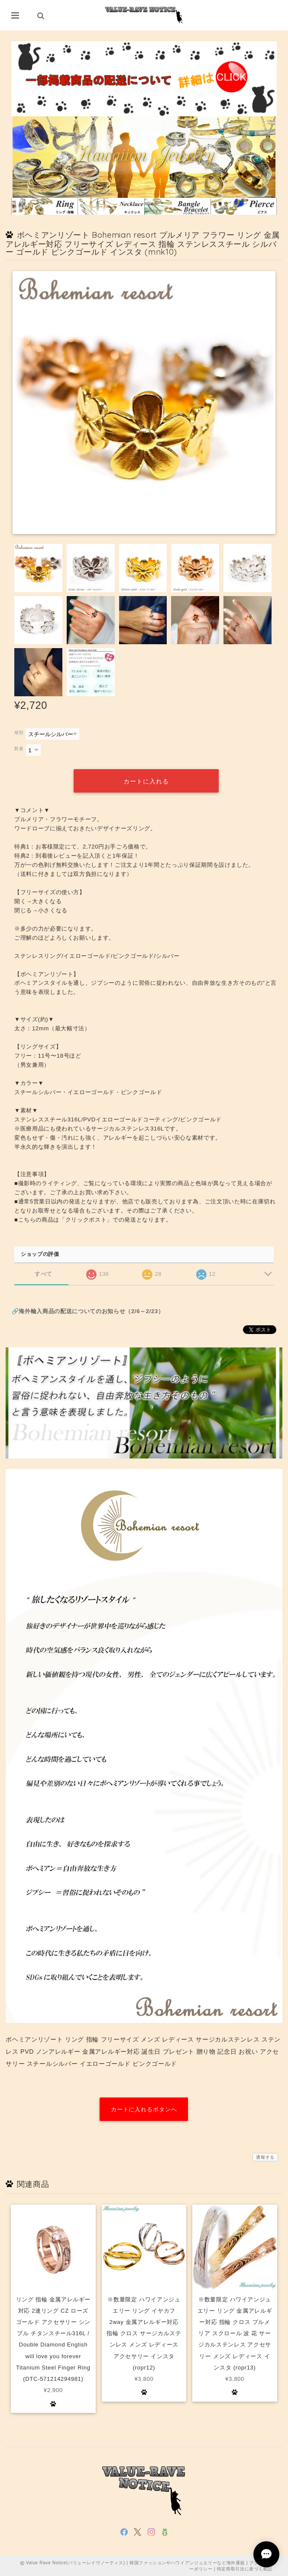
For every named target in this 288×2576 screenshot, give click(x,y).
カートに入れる (145, 780)
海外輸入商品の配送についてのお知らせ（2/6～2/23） (91, 1311)
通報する (265, 2156)
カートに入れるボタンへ (144, 2109)
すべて (43, 1273)
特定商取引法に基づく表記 (244, 2568)
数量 (18, 748)
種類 (18, 732)
